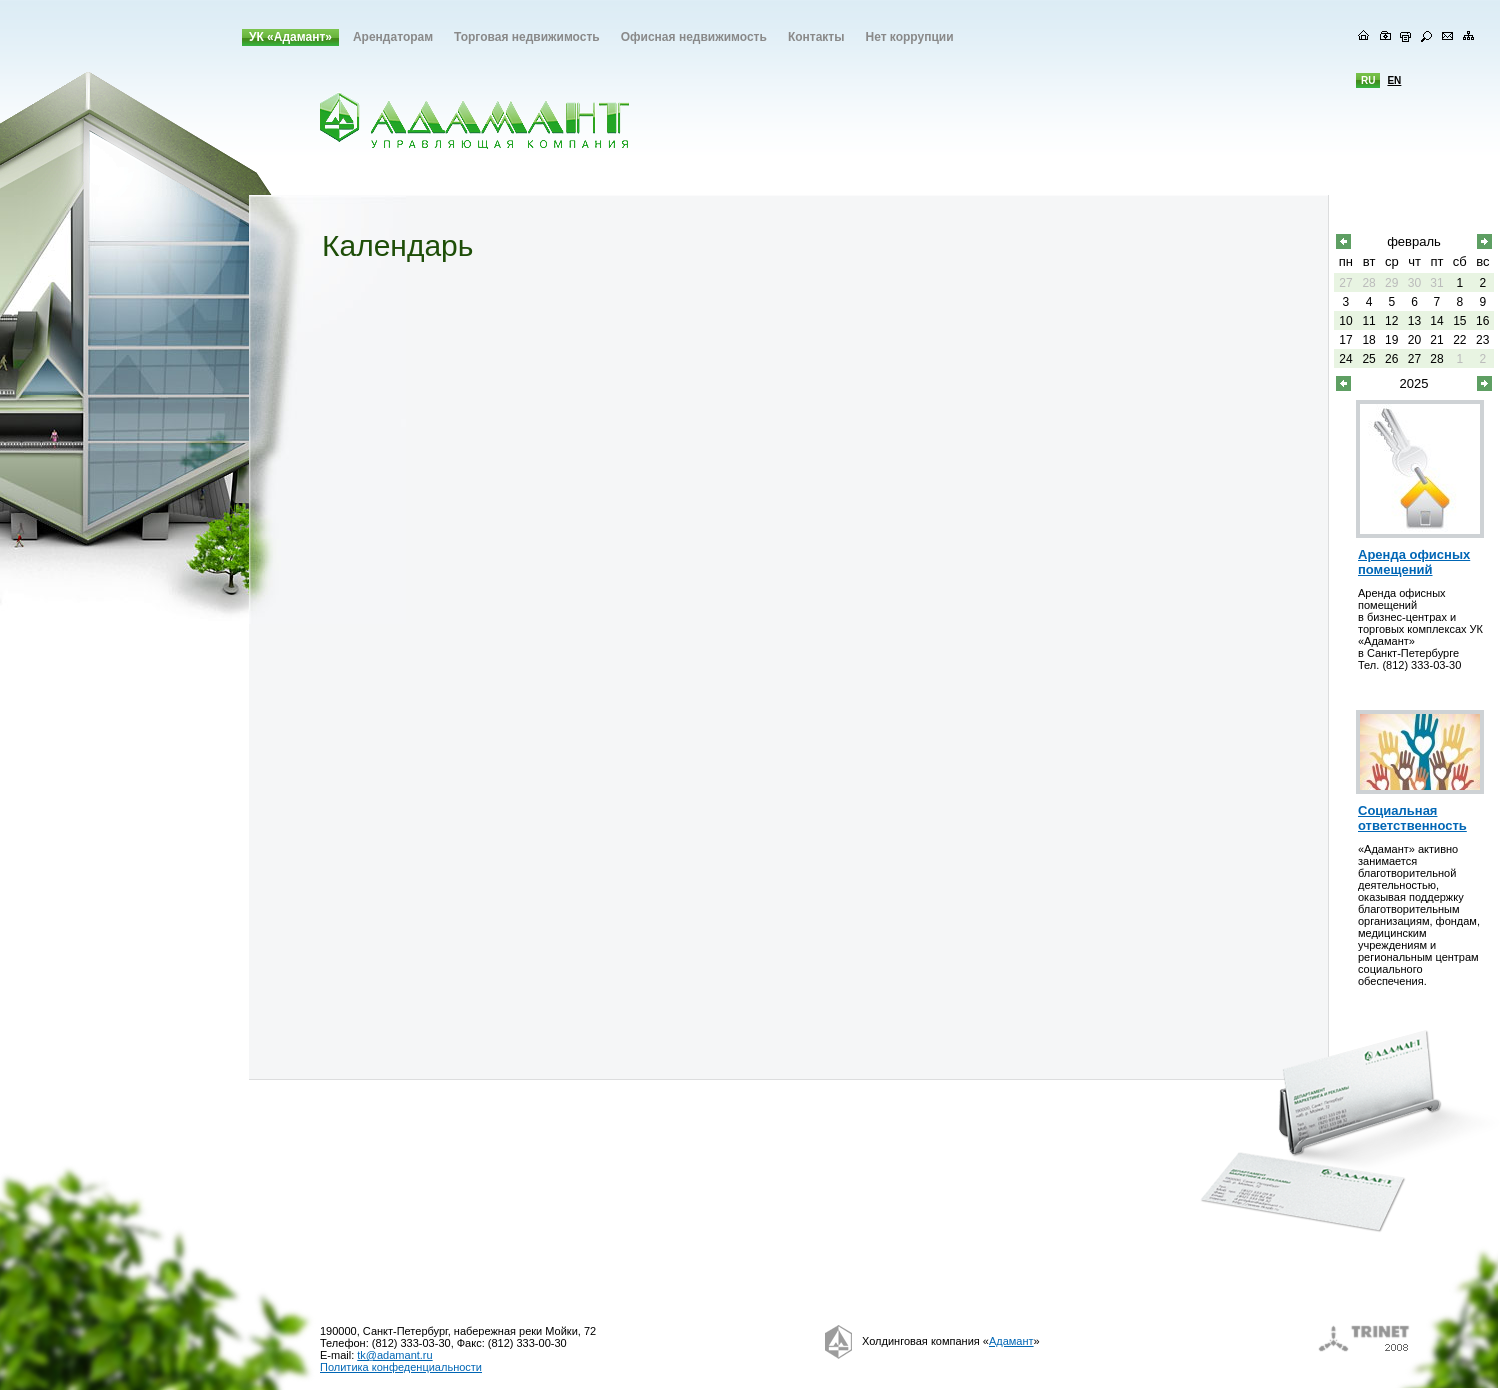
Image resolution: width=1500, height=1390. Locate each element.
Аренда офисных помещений (1414, 562)
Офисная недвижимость (694, 37)
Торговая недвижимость (527, 37)
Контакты (816, 37)
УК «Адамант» (290, 37)
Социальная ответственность (1412, 818)
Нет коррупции (909, 37)
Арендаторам (393, 37)
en (1394, 80)
